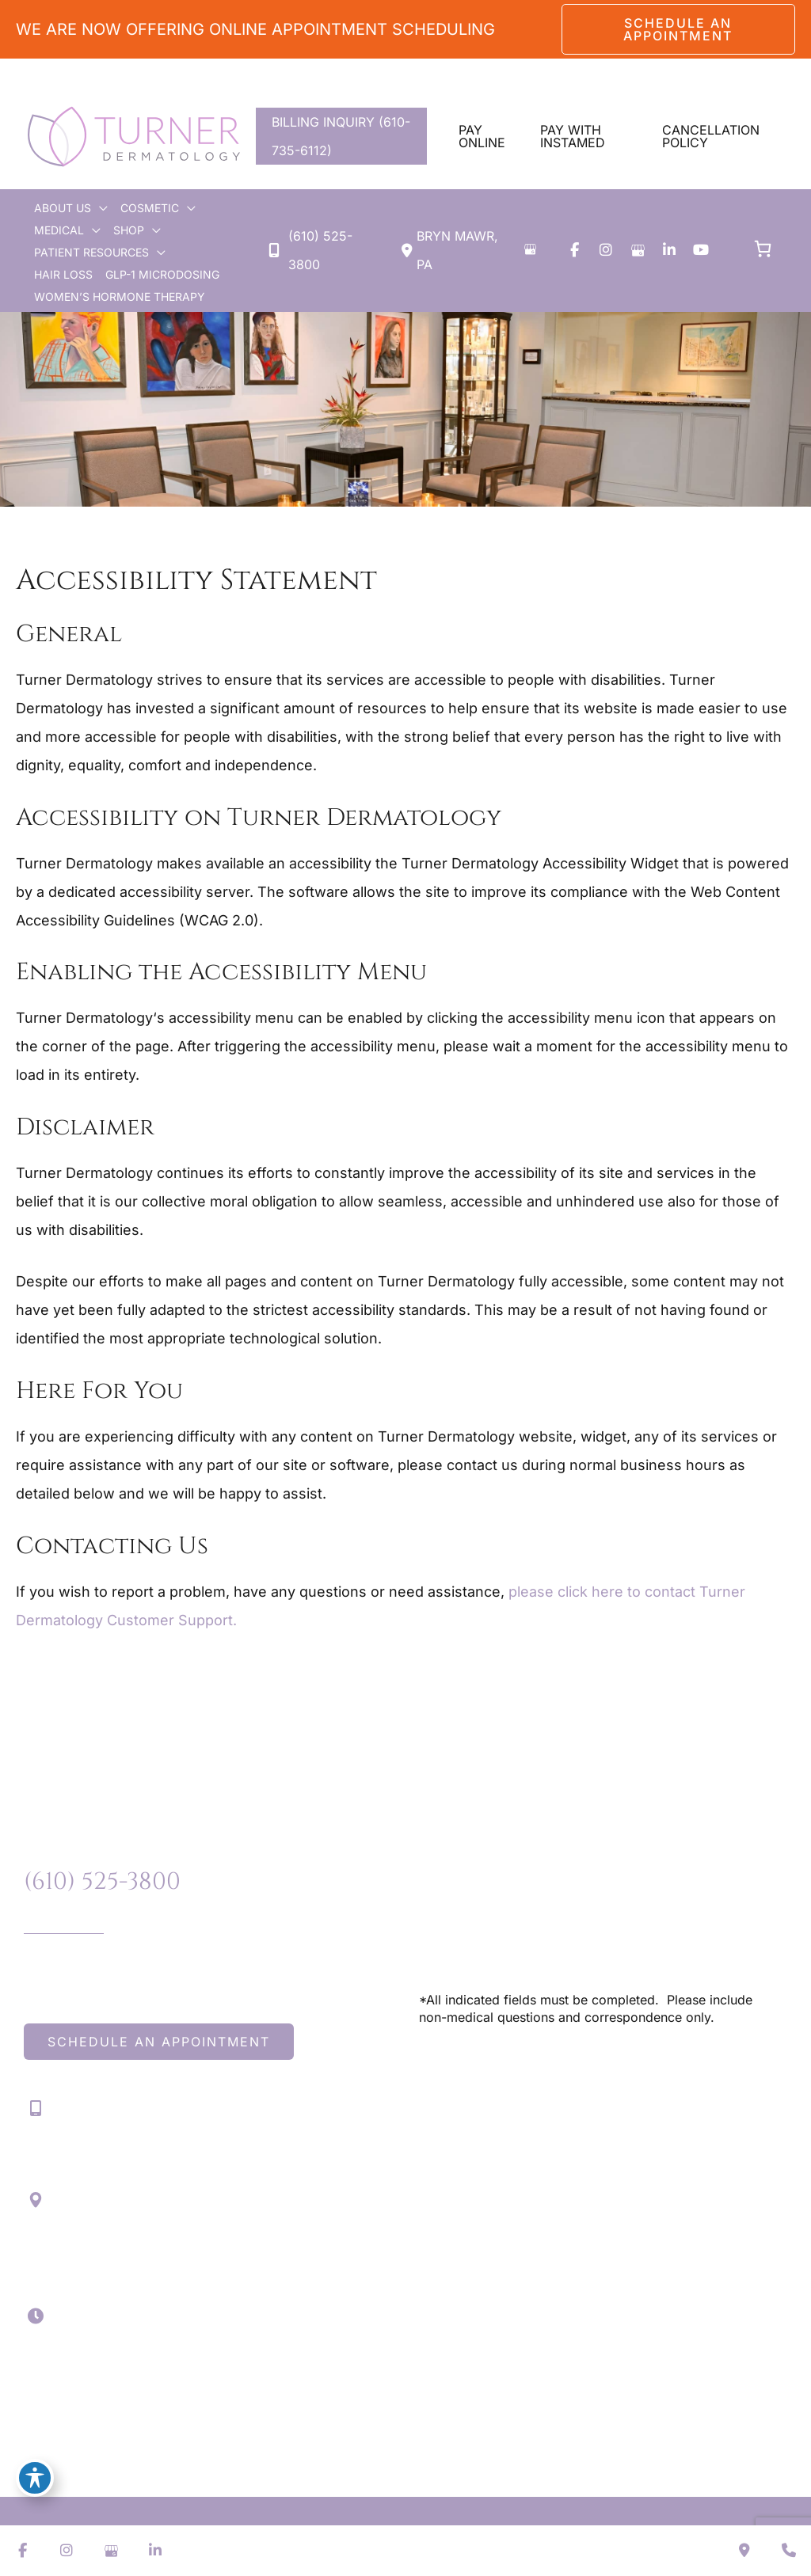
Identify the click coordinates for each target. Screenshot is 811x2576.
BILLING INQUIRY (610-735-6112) (341, 136)
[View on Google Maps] (530, 249)
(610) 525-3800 (102, 1882)
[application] (99, 208)
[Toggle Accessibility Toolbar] (35, 2478)
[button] (678, 29)
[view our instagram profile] (606, 250)
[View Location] (457, 250)
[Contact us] (744, 2551)
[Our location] (789, 2551)
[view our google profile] (637, 250)
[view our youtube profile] (701, 250)
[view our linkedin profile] (669, 250)
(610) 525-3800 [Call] (320, 250)
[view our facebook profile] (574, 250)
